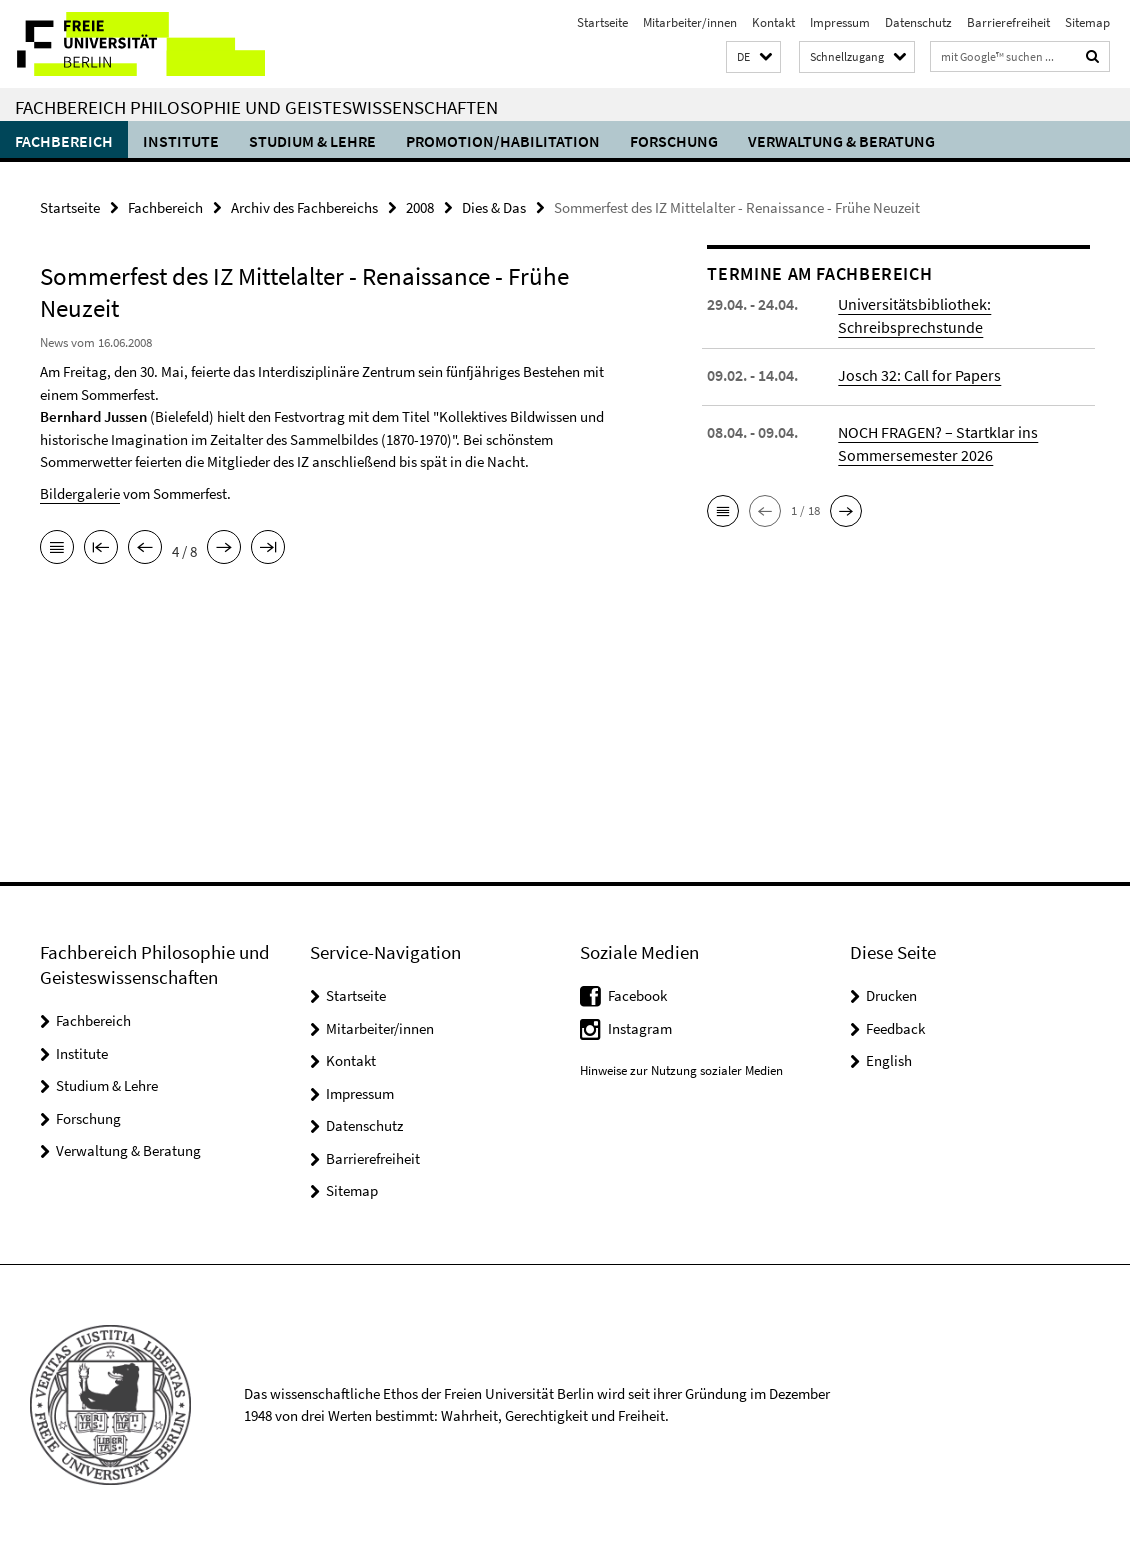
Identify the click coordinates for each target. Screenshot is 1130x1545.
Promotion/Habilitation (503, 141)
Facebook (637, 995)
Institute (181, 141)
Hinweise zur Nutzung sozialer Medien (681, 1070)
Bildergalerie (80, 493)
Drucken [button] (891, 995)
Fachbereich (64, 141)
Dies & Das (494, 207)
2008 (420, 207)
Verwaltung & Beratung (841, 141)
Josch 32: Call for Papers (919, 375)
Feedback (895, 1028)
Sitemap (1087, 22)
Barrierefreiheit (1008, 22)
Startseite (602, 22)
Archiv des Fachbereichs (304, 207)
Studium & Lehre (312, 141)
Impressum (840, 22)
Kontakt (773, 22)
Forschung (674, 141)
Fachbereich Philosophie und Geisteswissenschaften (256, 107)
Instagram (640, 1028)
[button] (753, 57)
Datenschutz (918, 22)
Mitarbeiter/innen (690, 22)
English (889, 1060)
